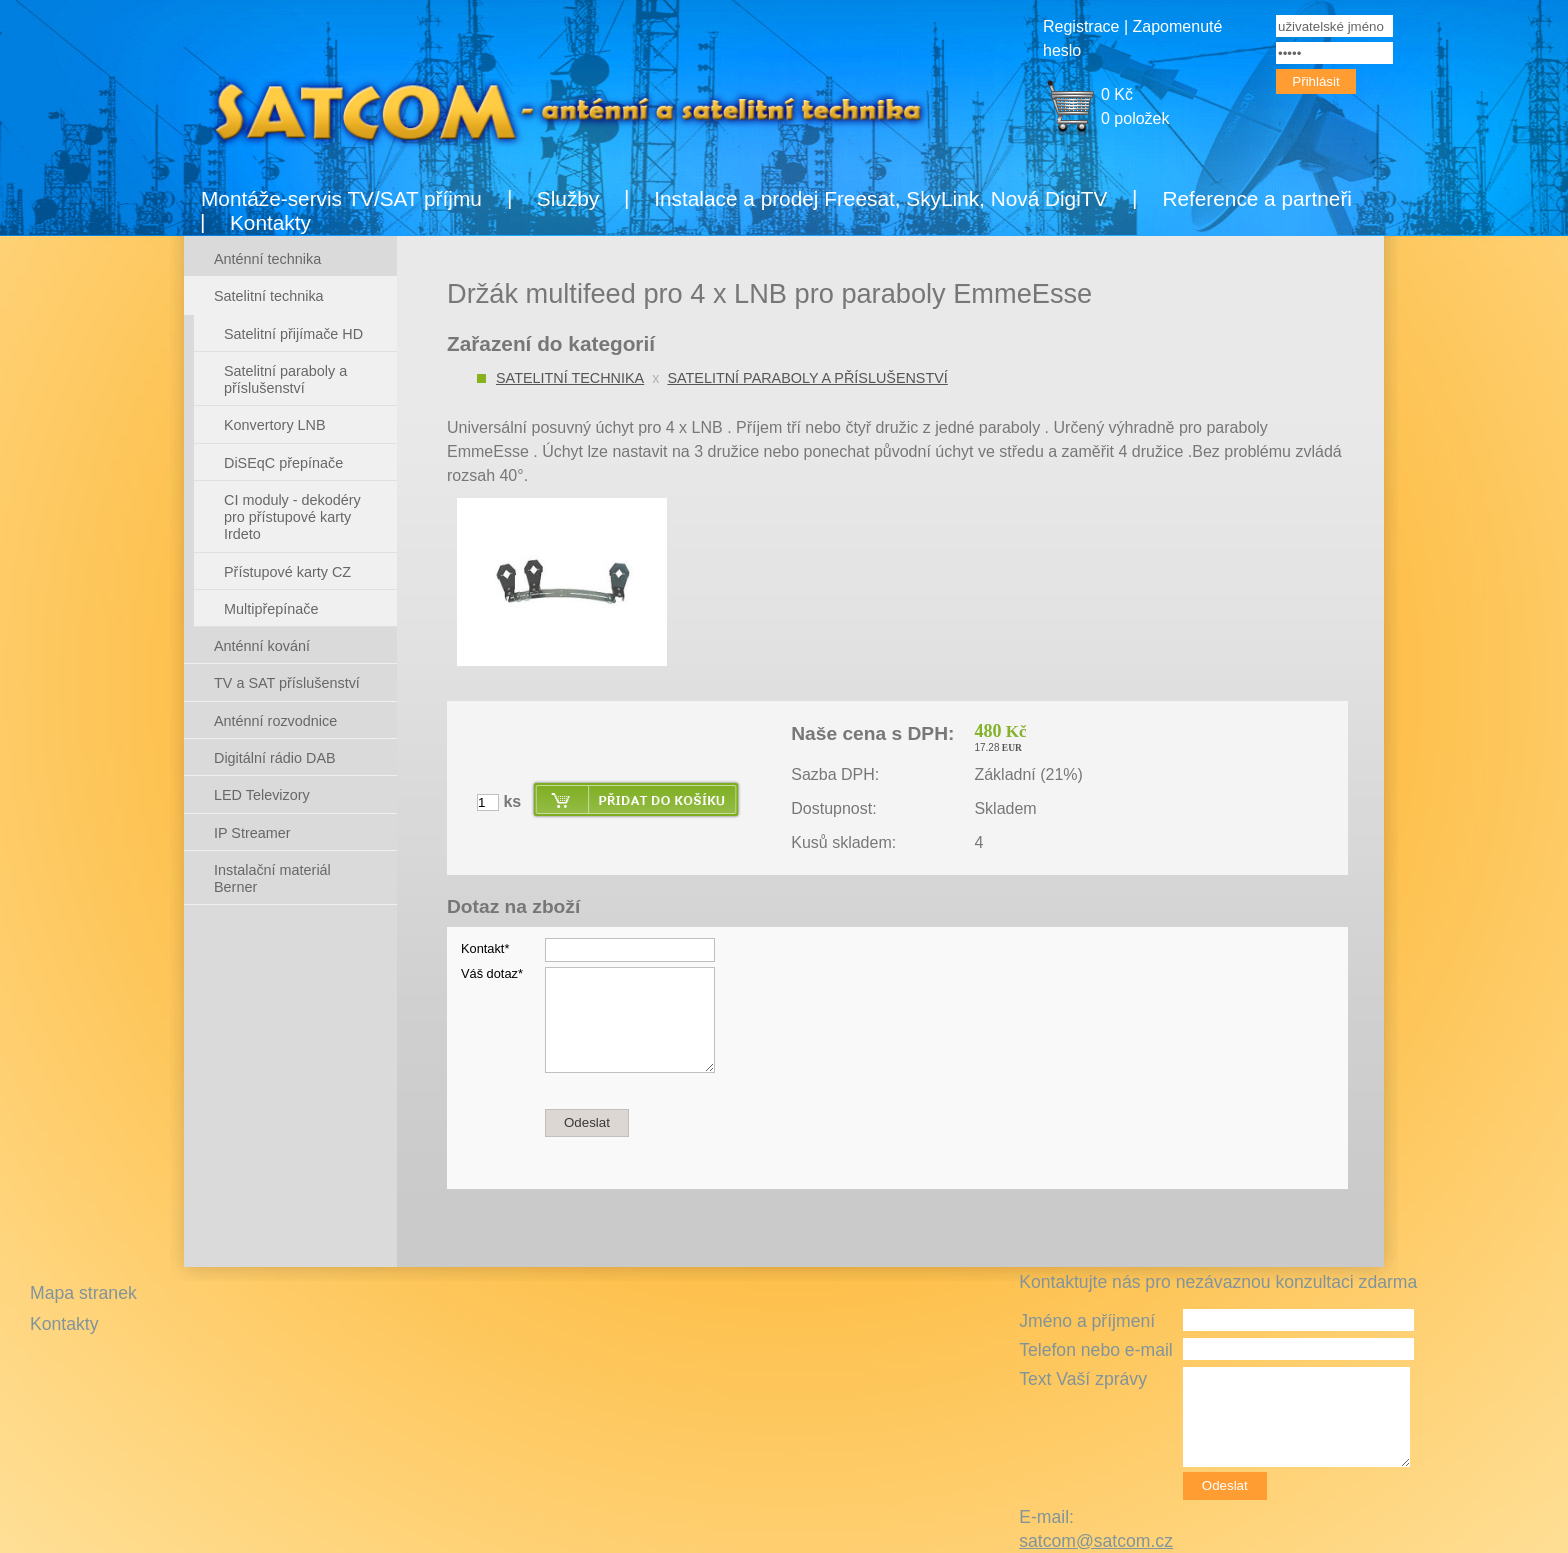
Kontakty (270, 222)
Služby (568, 198)
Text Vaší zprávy (1083, 1379)
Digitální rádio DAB (275, 758)
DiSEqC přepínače (283, 463)
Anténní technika (267, 259)
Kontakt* (485, 948)
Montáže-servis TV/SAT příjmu (341, 198)
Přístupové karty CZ (287, 572)
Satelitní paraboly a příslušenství (807, 378)
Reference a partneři (1257, 198)
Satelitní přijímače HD (293, 334)
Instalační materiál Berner (272, 878)
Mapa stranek (83, 1293)
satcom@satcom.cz (1096, 1541)
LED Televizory (262, 795)
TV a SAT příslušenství (287, 683)
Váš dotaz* (492, 973)
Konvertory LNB (275, 425)
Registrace (1081, 26)
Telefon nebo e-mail (1096, 1350)
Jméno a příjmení (1087, 1321)
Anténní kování (262, 646)
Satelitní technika (570, 378)
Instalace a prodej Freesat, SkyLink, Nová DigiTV (880, 198)
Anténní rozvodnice (275, 721)
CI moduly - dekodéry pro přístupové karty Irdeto (292, 517)
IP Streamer (252, 833)
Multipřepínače (271, 609)
